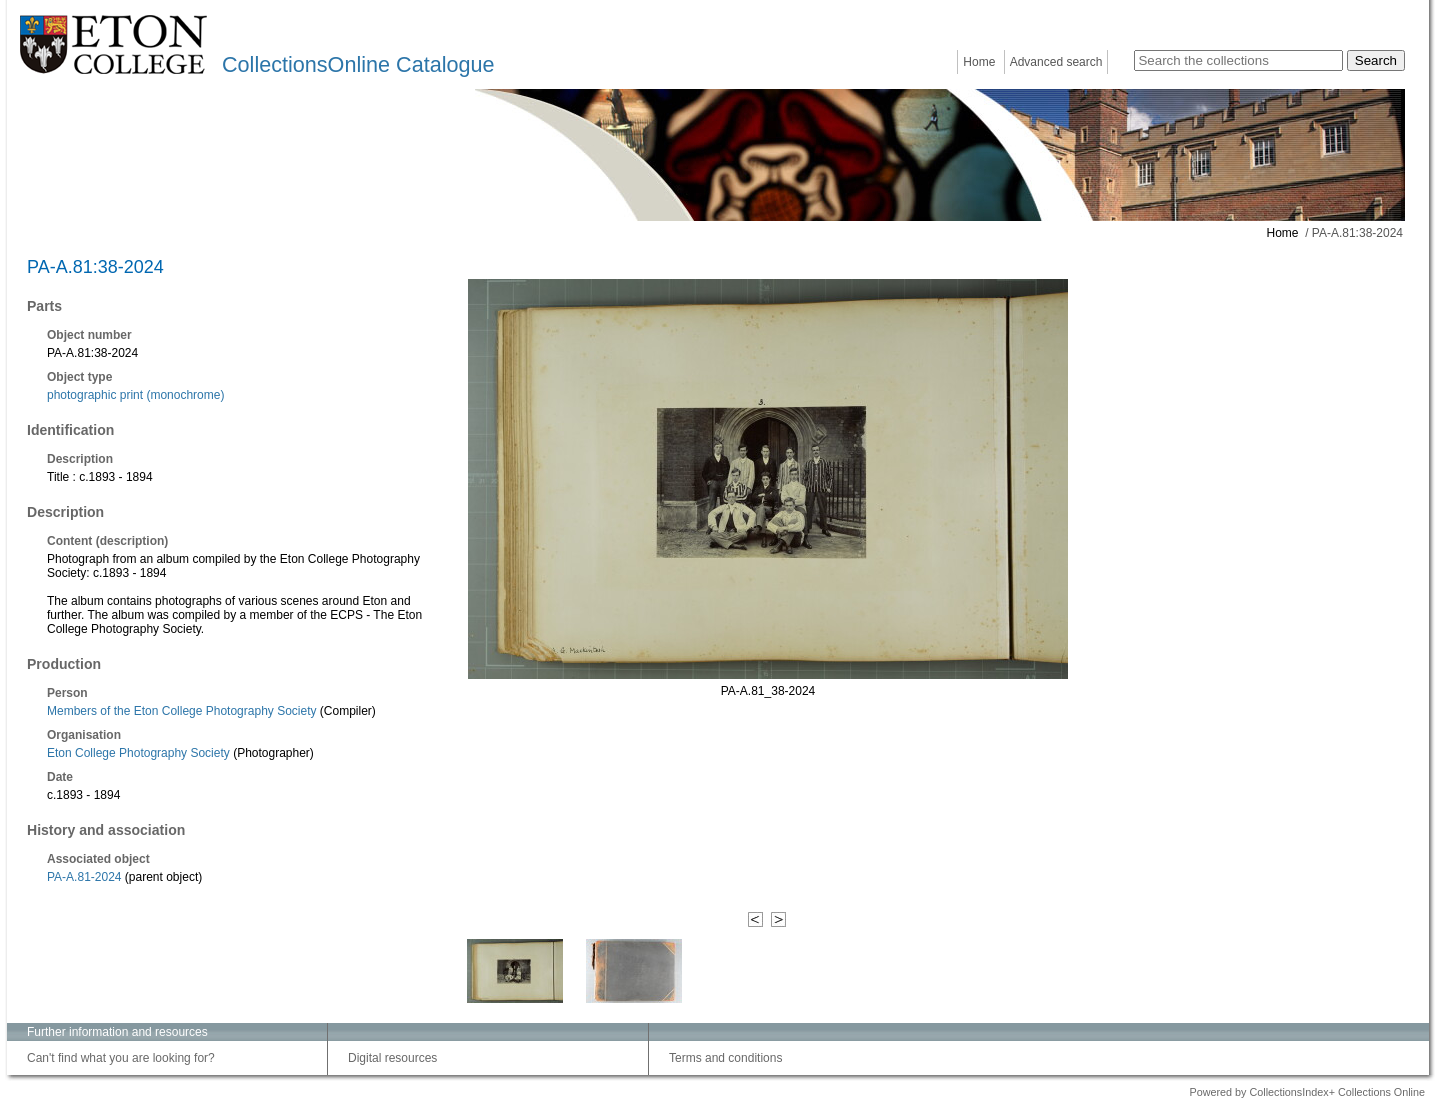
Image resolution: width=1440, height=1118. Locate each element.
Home (979, 62)
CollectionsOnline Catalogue (358, 64)
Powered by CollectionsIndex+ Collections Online (1307, 1092)
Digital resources (392, 1058)
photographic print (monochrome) (135, 395)
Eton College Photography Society (138, 753)
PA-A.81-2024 (84, 877)
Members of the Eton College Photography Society (181, 711)
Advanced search (1056, 62)
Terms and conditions (725, 1058)
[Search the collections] (1238, 60)
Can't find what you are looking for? (121, 1058)
